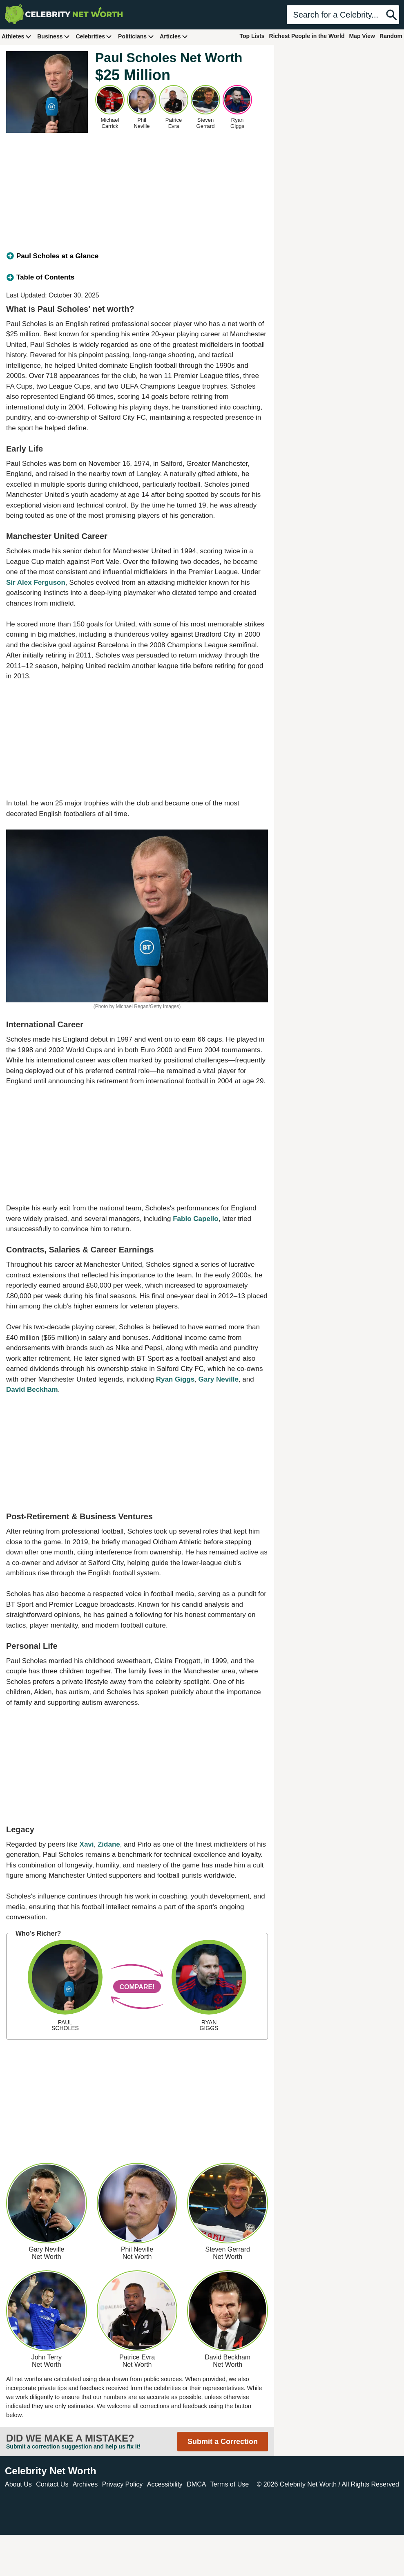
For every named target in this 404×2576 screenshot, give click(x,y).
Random (390, 36)
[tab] (137, 256)
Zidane (109, 1844)
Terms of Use (229, 2484)
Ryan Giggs (175, 1379)
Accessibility (165, 2484)
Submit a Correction (222, 2441)
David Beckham (32, 1389)
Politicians (136, 36)
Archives (85, 2484)
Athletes (16, 36)
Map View (362, 36)
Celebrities (94, 36)
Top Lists (251, 36)
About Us (18, 2484)
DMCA (196, 2484)
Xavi (87, 1844)
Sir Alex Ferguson (35, 582)
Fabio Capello (195, 1219)
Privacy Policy (122, 2484)
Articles (174, 36)
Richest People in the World (307, 36)
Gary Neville (219, 1379)
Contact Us (52, 2484)
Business (53, 36)
